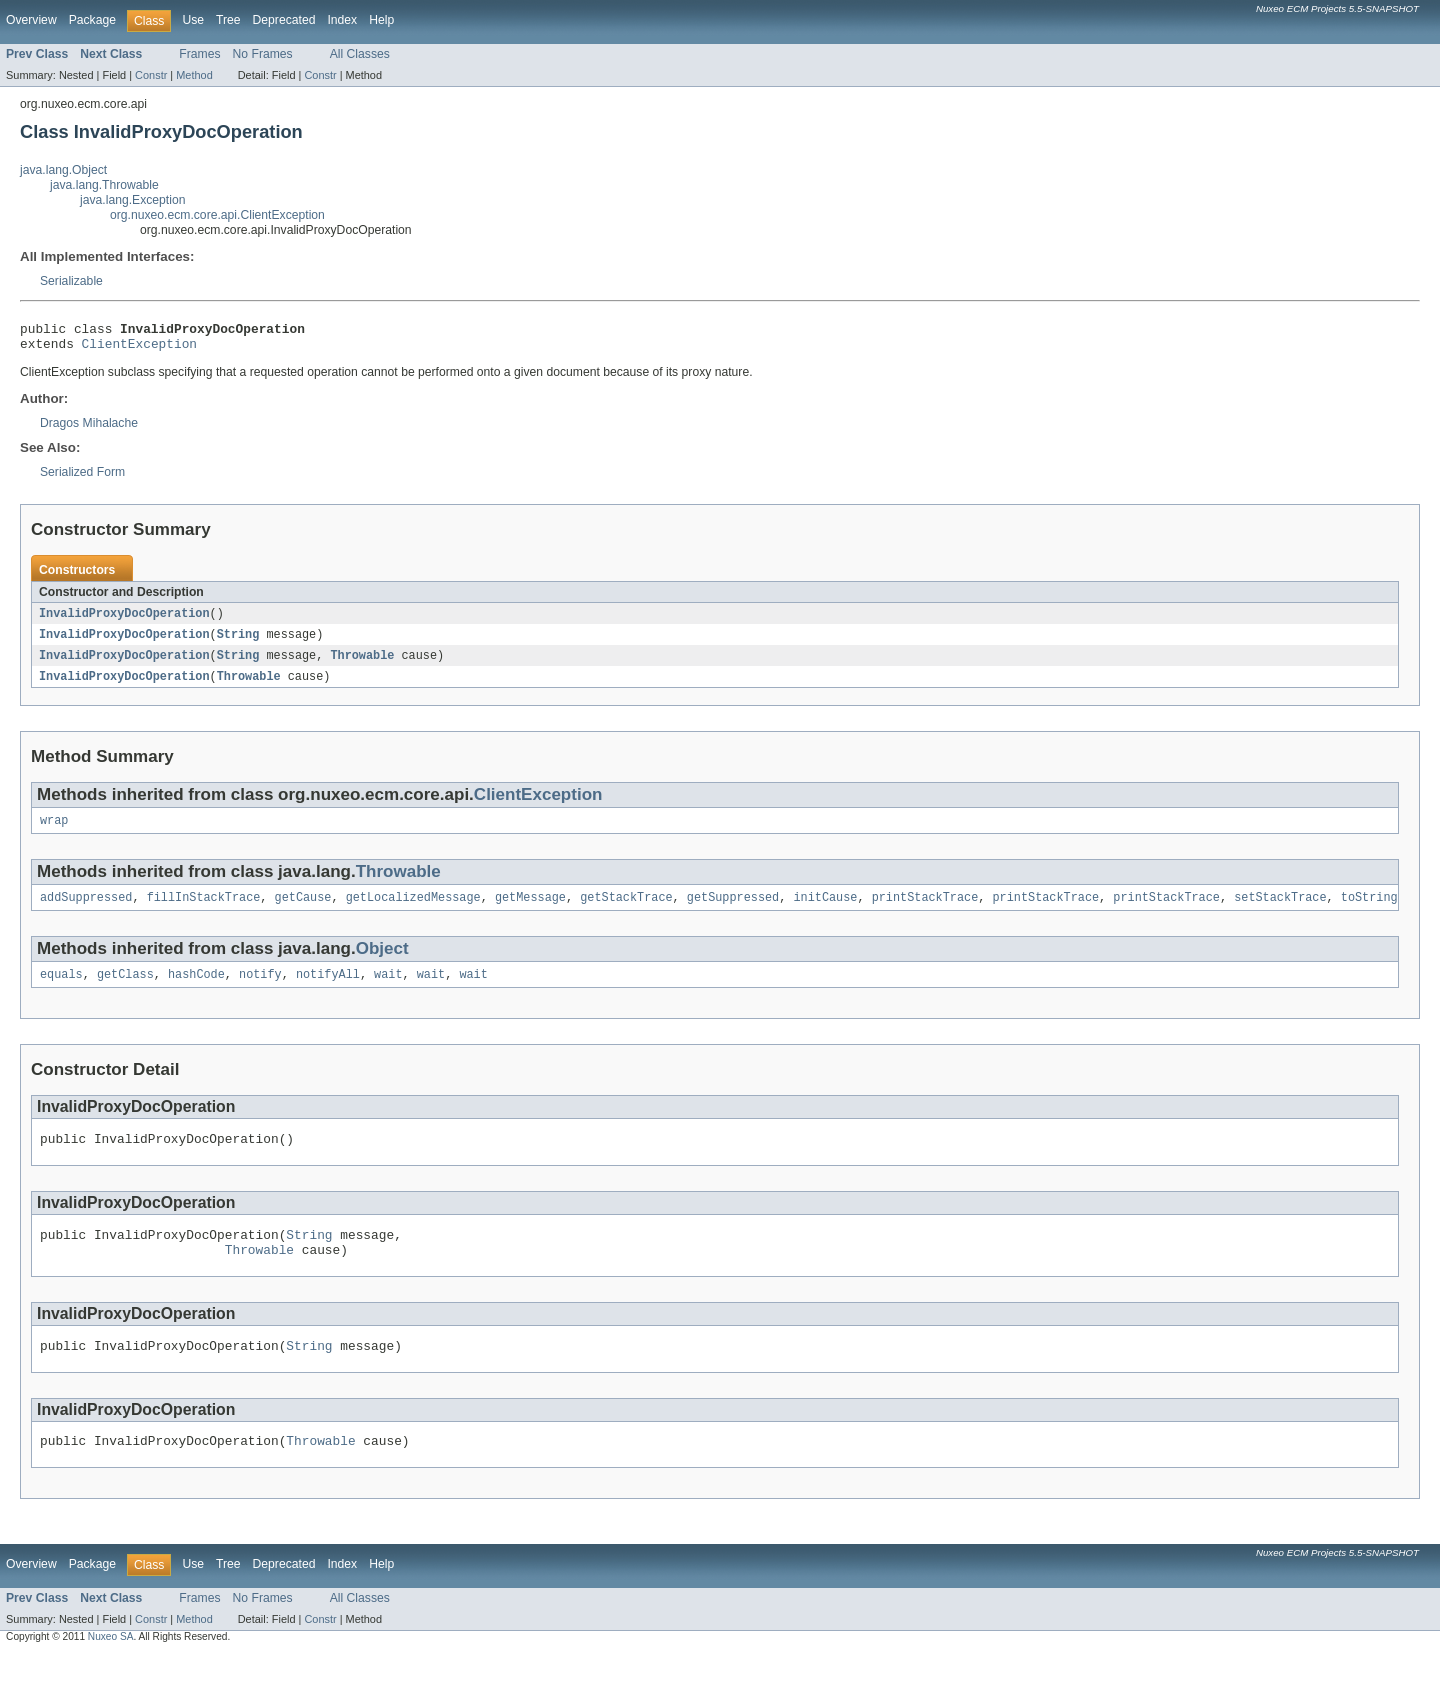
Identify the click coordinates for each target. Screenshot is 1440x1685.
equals (61, 990)
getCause (303, 911)
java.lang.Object (63, 170)
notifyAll (328, 990)
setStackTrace (1280, 911)
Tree (228, 20)
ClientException (139, 349)
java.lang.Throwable (104, 185)
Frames (199, 54)
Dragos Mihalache (89, 429)
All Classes (360, 54)
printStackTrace (925, 911)
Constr (151, 75)
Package (92, 20)
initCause (825, 911)
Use (193, 20)
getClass (125, 990)
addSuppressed (86, 911)
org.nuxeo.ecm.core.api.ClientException (217, 215)
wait (388, 990)
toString (1369, 911)
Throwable (362, 664)
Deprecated (284, 20)
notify (260, 990)
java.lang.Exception (132, 200)
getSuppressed (733, 911)
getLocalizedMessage (413, 911)
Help (381, 20)
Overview (31, 20)
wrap (54, 832)
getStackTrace (626, 911)
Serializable (71, 281)
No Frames (263, 54)
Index (342, 20)
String (238, 642)
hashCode (196, 990)
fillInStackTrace (204, 911)
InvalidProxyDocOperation (124, 620)
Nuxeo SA (111, 1667)
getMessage (530, 911)
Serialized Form (82, 478)
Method (194, 75)
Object (382, 962)
